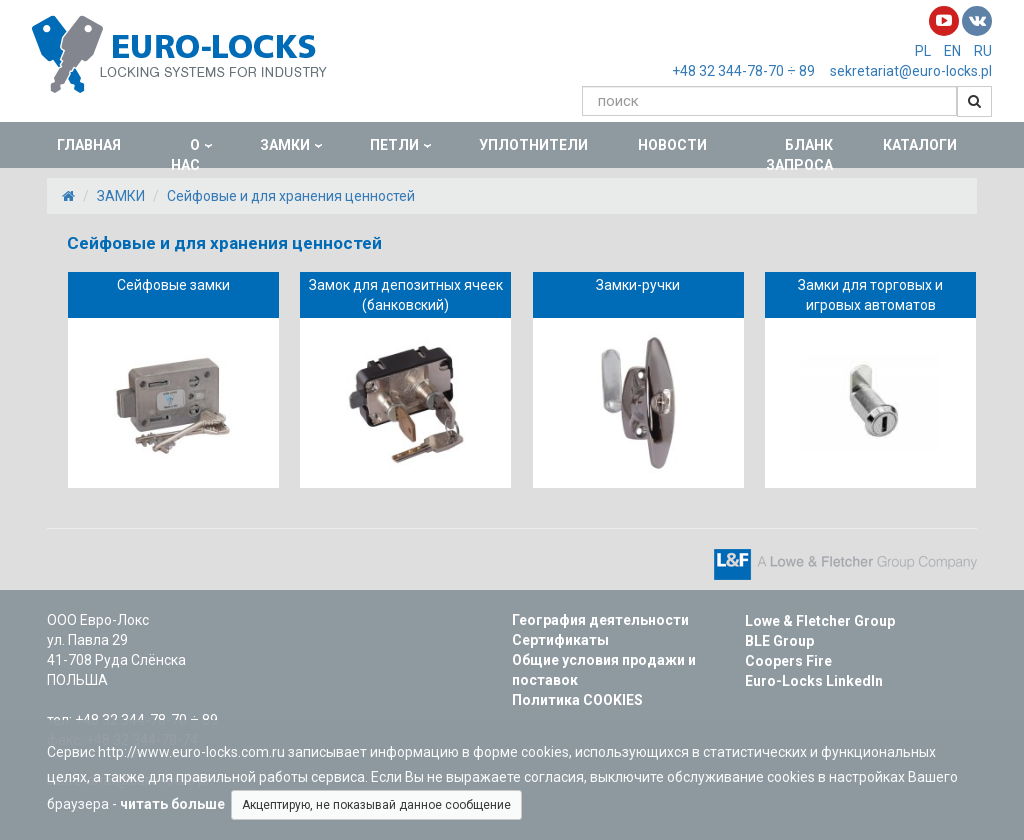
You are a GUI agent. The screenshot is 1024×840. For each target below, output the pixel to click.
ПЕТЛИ (394, 145)
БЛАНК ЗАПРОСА (799, 155)
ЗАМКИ (285, 145)
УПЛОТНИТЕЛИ (533, 145)
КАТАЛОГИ (920, 145)
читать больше (175, 804)
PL (923, 51)
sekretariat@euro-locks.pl (911, 71)
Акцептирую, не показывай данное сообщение (376, 805)
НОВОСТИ (672, 145)
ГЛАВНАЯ (89, 145)
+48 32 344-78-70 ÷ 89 (743, 71)
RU (983, 51)
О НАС (185, 155)
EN (952, 51)
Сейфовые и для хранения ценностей (291, 196)
